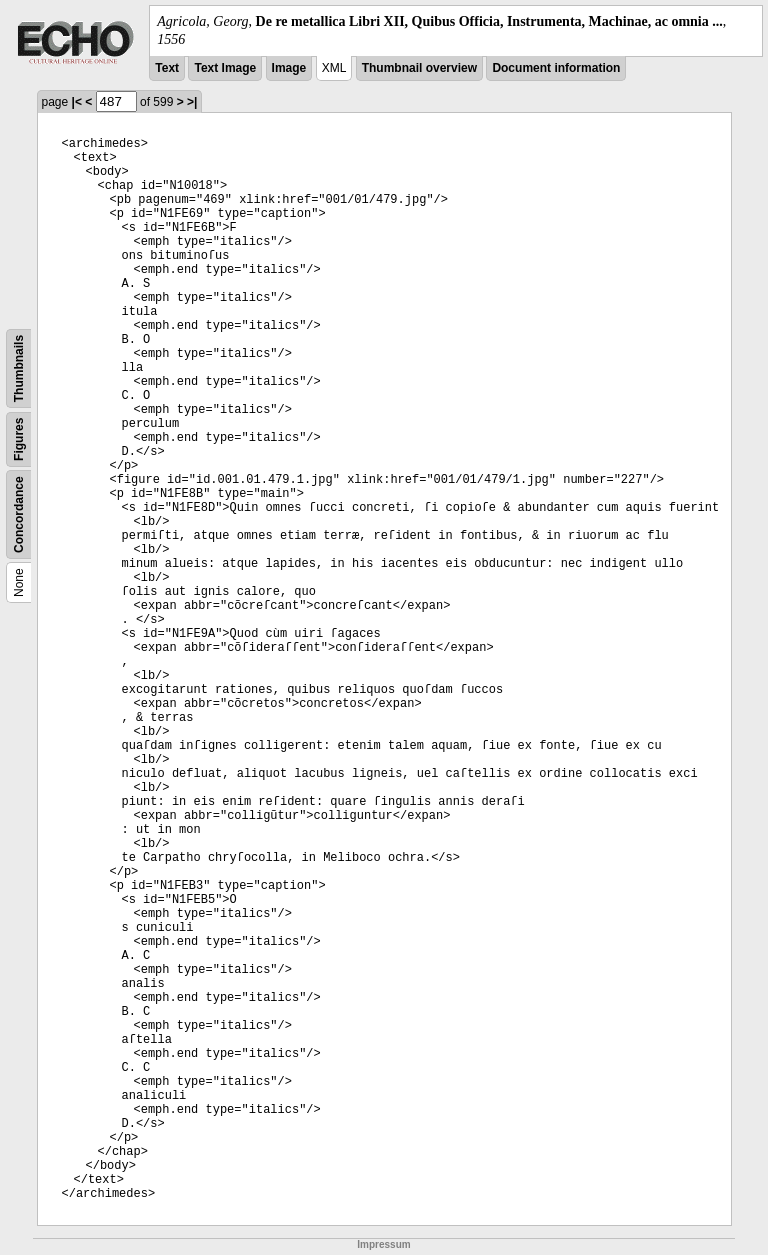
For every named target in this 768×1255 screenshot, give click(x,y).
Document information (556, 68)
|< (77, 102)
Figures (19, 439)
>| (192, 102)
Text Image (225, 68)
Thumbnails (19, 368)
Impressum (383, 1244)
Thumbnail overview (419, 68)
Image (289, 68)
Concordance (19, 515)
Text (167, 68)
